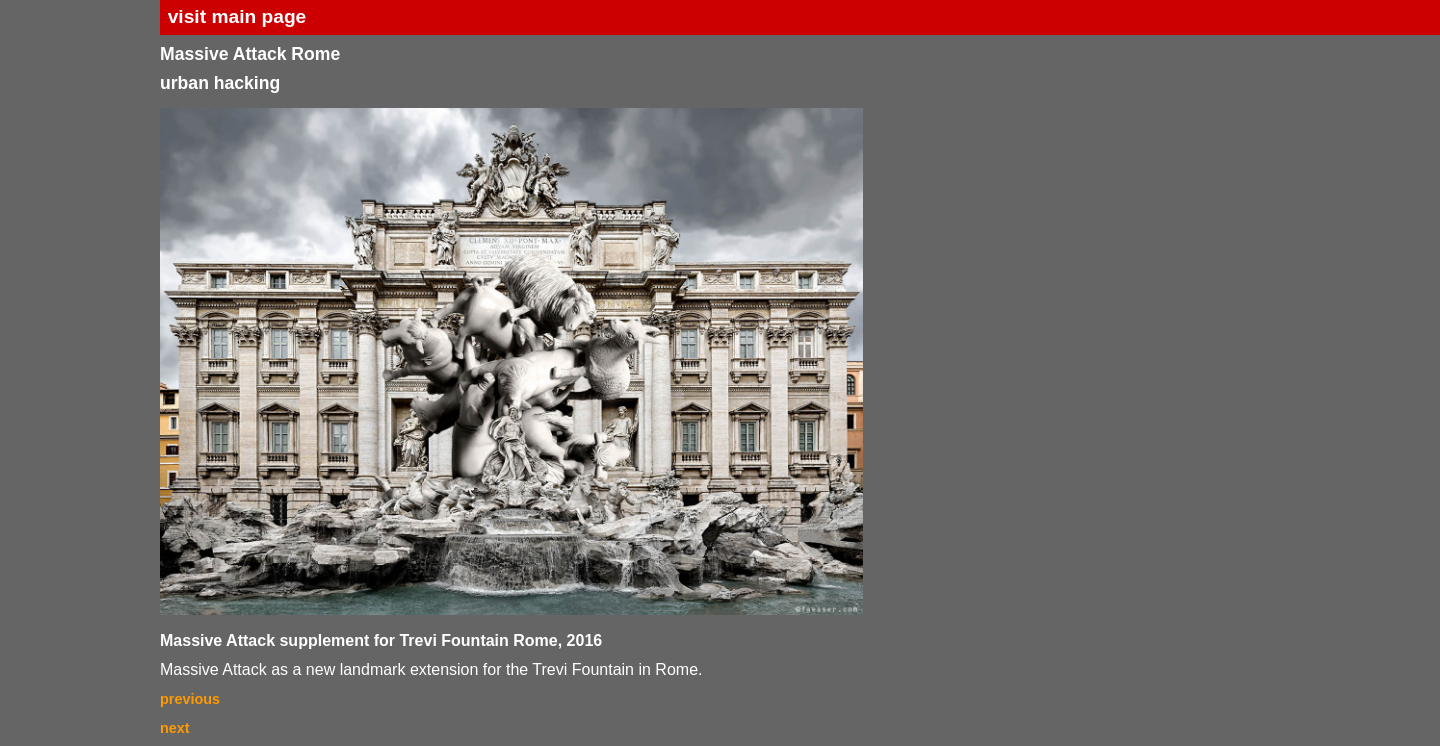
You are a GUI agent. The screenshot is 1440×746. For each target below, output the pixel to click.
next (175, 728)
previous (190, 699)
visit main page (237, 16)
